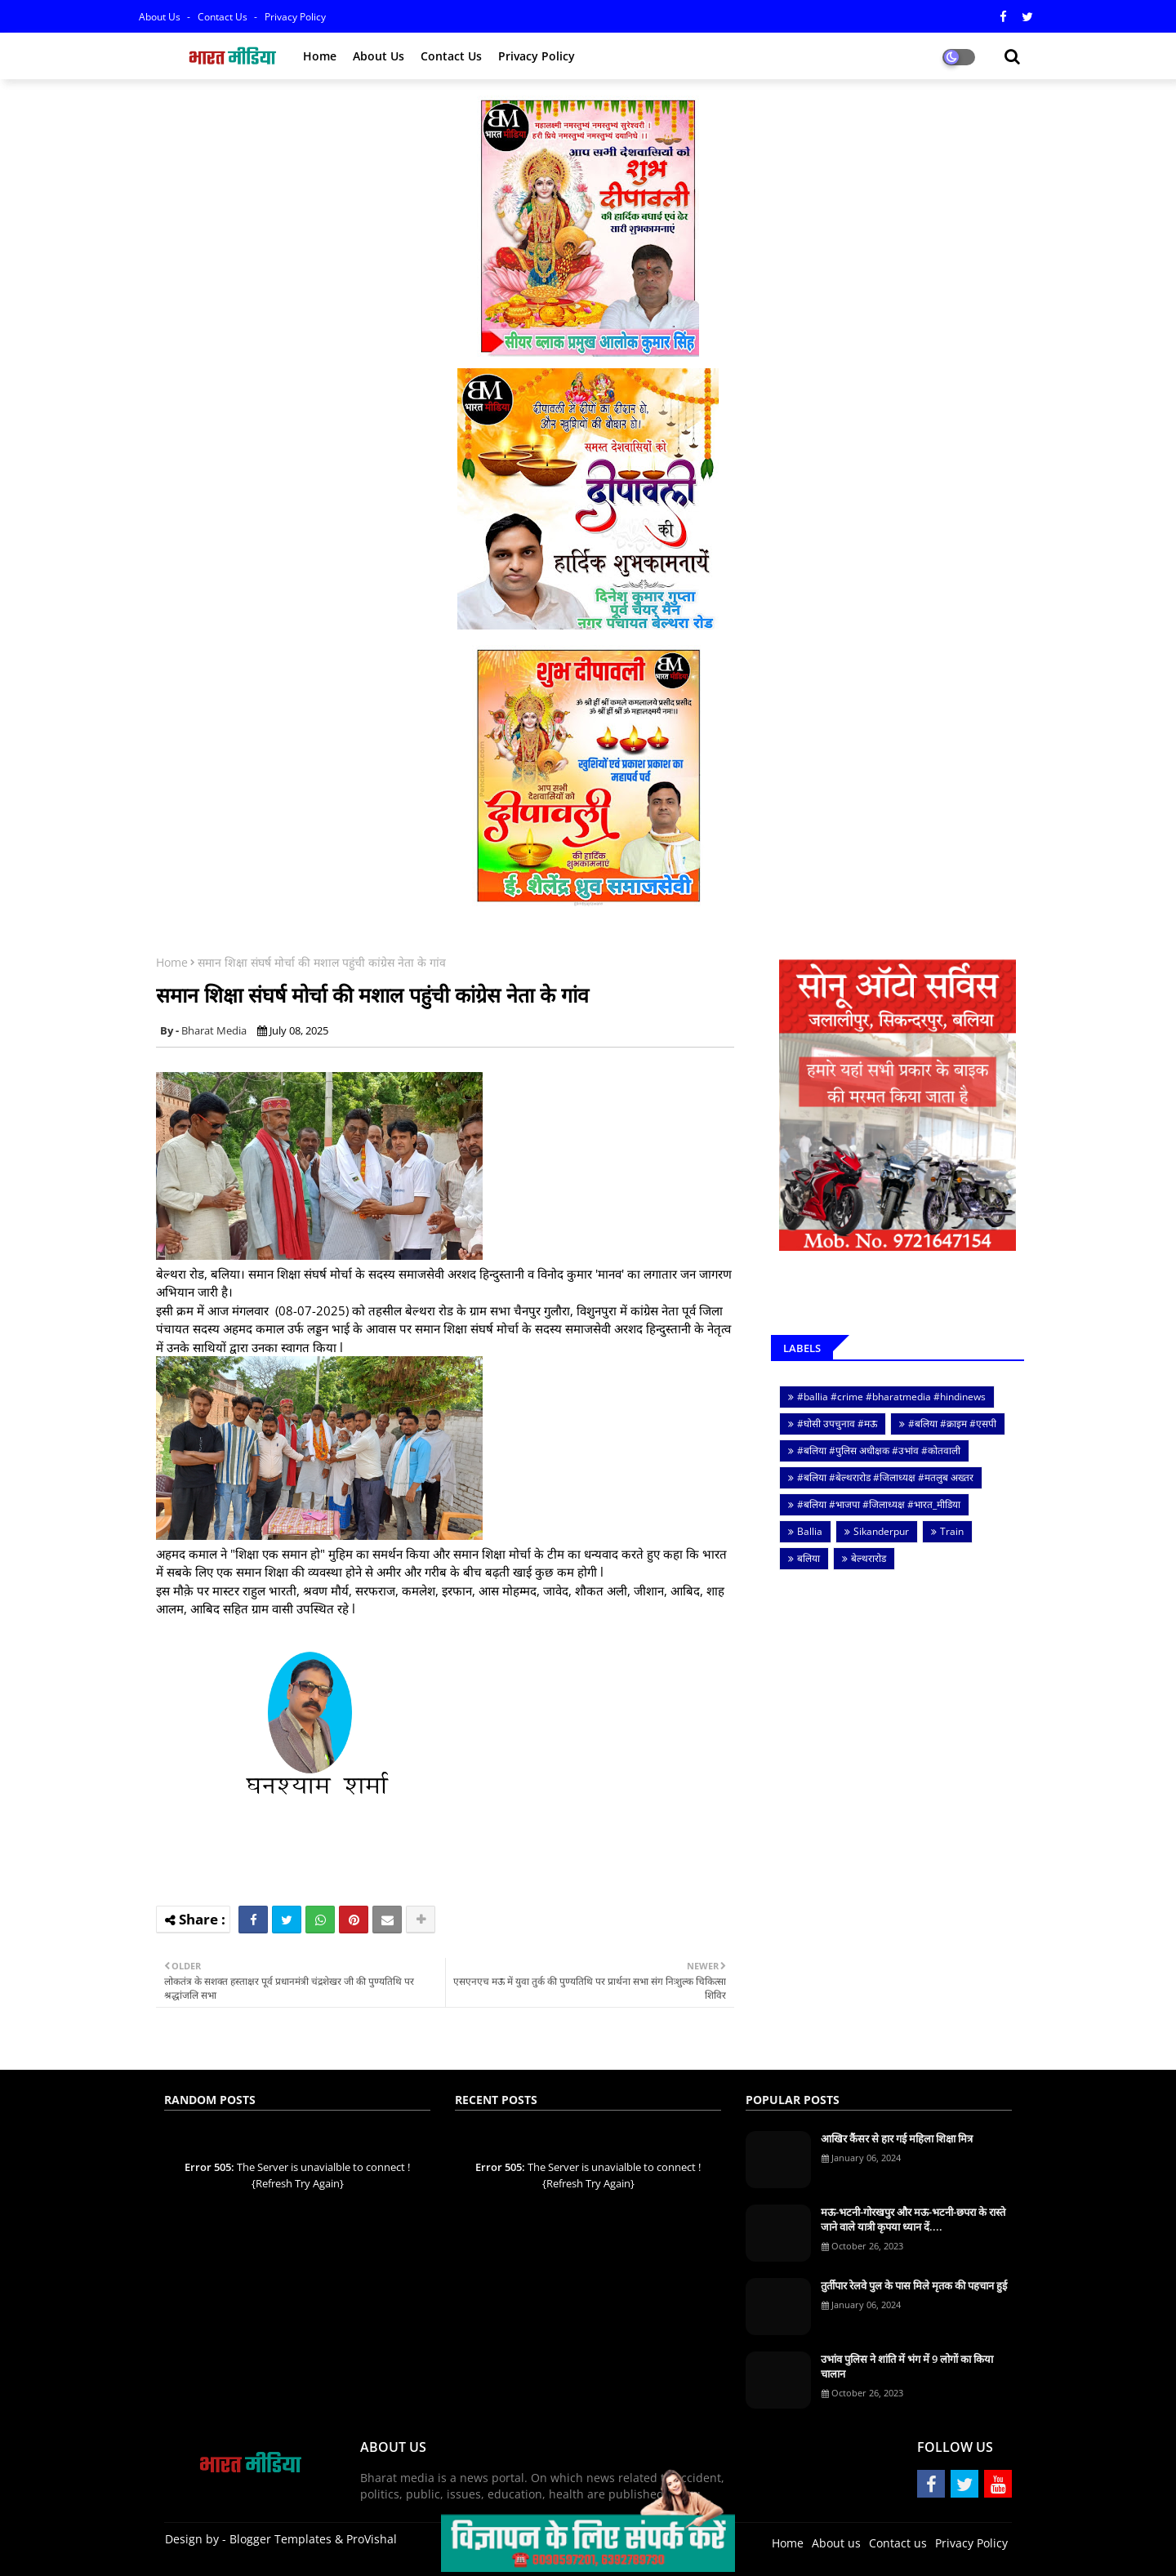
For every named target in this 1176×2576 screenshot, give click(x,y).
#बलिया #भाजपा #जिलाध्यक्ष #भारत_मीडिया (878, 1504)
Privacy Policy (295, 17)
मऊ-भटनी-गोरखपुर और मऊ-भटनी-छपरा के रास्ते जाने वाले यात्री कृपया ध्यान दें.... (913, 2219)
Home (319, 56)
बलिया (808, 1558)
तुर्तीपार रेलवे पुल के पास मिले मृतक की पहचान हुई (914, 2285)
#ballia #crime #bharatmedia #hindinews (891, 1397)
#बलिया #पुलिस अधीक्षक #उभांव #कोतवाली (878, 1450)
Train (952, 1531)
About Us (161, 17)
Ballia (809, 1531)
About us (378, 56)
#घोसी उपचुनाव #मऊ (837, 1423)
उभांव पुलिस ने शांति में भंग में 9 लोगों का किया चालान (907, 2366)
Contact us (224, 17)
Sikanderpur (881, 1531)
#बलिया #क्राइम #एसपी (952, 1423)
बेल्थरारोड (868, 1558)
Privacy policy (536, 56)
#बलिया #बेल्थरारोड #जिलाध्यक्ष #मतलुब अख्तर (885, 1477)
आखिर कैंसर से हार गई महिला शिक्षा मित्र (897, 2138)
